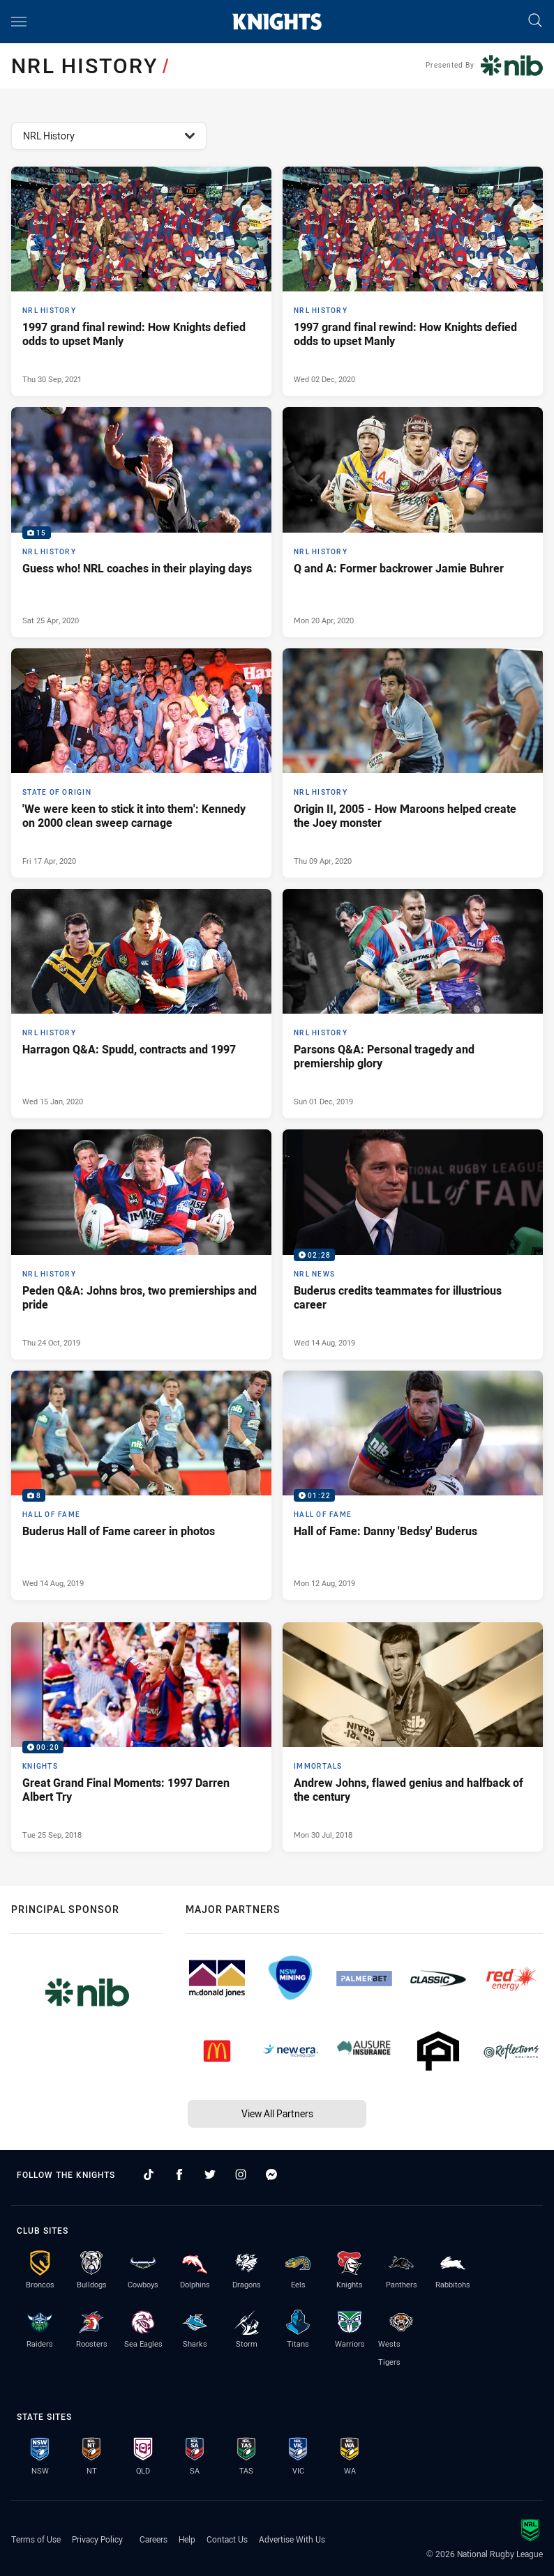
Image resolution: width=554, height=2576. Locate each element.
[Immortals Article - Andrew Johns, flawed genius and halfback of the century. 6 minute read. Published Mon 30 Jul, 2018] (413, 1737)
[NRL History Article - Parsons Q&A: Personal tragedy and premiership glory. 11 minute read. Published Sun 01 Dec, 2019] (413, 1003)
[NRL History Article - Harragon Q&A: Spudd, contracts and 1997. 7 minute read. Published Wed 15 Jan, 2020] (141, 1003)
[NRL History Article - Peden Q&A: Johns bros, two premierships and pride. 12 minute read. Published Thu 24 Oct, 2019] (141, 1244)
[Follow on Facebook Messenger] (271, 2174)
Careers (153, 2539)
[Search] (535, 21)
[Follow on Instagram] (240, 2174)
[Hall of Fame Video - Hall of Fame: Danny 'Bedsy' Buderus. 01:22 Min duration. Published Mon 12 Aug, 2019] (413, 1485)
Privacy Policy (97, 2539)
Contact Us (227, 2539)
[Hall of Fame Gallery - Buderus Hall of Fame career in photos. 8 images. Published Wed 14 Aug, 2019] (141, 1485)
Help (187, 2539)
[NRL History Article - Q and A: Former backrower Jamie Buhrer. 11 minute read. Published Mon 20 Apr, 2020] (413, 522)
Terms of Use (36, 2539)
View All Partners (277, 2113)
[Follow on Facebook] (179, 2174)
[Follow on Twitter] (210, 2174)
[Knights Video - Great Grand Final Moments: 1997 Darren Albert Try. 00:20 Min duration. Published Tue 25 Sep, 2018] (141, 1737)
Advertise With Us (292, 2539)
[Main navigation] (19, 21)
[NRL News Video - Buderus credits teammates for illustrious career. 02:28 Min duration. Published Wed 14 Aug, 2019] (413, 1244)
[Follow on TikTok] (148, 2174)
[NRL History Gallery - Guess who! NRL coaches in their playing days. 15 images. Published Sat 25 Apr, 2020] (141, 522)
